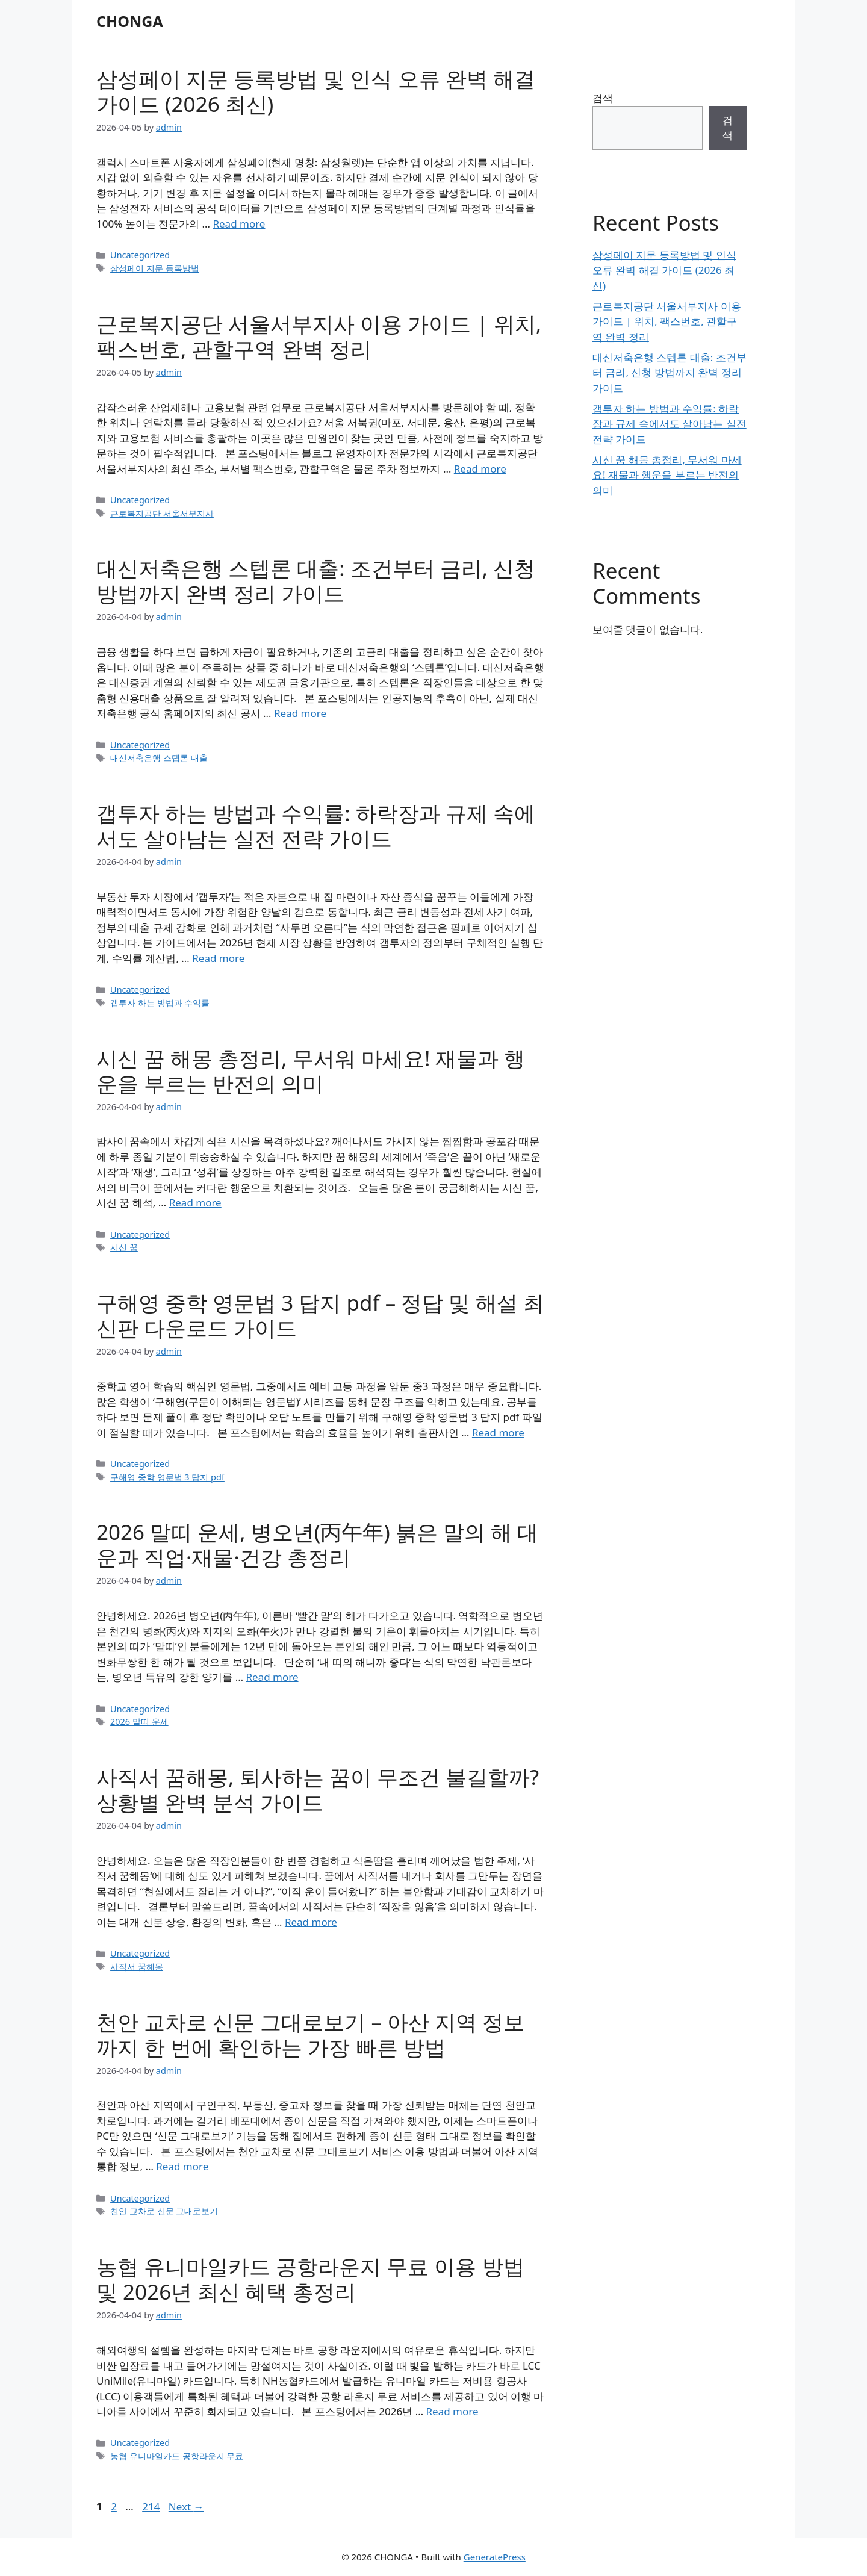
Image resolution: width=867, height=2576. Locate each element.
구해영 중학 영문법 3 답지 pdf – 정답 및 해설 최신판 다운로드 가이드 (320, 1315)
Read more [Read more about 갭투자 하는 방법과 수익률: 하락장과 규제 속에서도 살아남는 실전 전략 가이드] (218, 958)
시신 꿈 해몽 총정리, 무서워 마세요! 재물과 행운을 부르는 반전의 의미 (311, 1070)
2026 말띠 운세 (139, 1721)
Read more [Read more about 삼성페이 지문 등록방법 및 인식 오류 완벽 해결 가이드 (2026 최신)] (239, 224)
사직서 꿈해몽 (136, 1966)
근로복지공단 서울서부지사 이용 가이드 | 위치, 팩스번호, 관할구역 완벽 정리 (318, 336)
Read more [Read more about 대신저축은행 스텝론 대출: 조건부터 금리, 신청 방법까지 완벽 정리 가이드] (300, 713)
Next (186, 2506)
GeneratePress (495, 2557)
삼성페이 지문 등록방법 (154, 268)
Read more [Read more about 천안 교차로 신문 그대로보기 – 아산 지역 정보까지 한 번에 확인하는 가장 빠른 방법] (182, 2166)
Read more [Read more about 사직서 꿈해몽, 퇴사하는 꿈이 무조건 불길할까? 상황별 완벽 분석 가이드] (311, 1922)
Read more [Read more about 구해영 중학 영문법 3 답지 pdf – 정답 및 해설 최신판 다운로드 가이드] (498, 1432)
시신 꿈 (124, 1247)
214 (152, 2506)
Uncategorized (140, 255)
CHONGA (129, 21)
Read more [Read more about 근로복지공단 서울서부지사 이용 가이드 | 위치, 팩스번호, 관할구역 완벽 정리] (480, 469)
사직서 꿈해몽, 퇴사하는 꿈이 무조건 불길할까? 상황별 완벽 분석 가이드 (317, 1789)
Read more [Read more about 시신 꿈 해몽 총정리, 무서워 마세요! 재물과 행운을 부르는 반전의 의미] (195, 1202)
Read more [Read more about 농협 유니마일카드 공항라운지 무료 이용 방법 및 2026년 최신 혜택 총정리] (452, 2411)
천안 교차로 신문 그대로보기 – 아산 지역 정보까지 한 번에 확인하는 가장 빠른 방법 (310, 2034)
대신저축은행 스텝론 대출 (159, 757)
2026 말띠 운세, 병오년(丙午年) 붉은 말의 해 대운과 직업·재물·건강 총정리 (317, 1544)
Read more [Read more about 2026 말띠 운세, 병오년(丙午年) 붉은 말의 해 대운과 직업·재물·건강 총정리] (272, 1677)
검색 (602, 98)
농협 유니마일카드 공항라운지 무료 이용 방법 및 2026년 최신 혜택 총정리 (310, 2279)
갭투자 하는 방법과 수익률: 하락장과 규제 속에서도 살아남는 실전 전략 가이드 (315, 825)
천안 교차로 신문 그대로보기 (164, 2211)
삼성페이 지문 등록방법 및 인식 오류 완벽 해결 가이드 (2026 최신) (315, 91)
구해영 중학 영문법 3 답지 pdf (167, 1477)
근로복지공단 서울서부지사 (162, 513)
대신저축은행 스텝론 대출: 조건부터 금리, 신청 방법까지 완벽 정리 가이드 (315, 580)
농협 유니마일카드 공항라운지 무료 (176, 2456)
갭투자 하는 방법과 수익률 (160, 1002)
